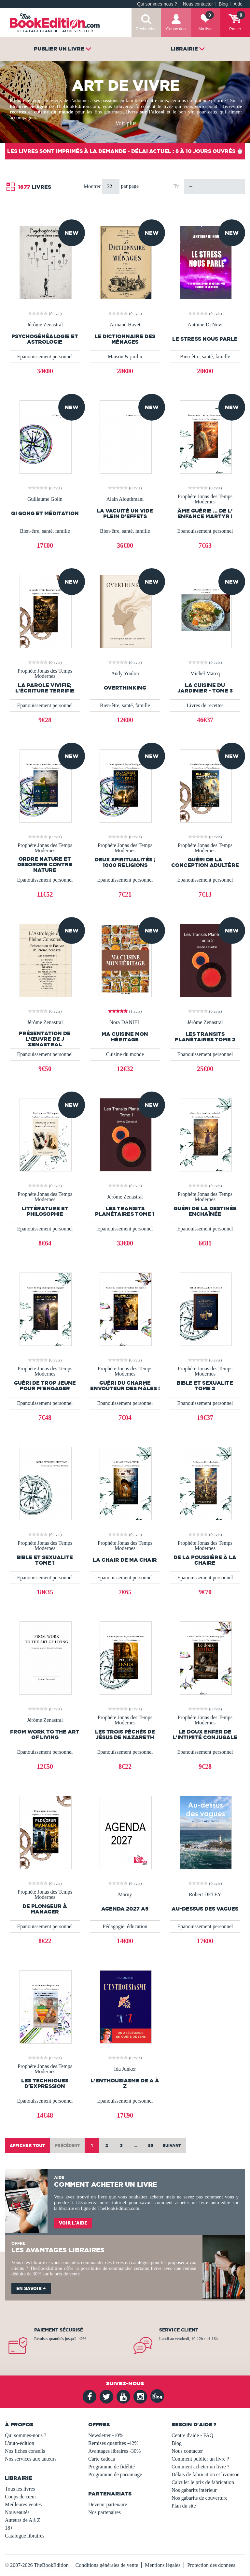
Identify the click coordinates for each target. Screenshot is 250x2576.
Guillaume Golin (44, 499)
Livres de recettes (205, 705)
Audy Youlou (125, 673)
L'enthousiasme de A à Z (124, 2083)
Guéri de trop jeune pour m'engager (45, 1385)
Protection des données (211, 2565)
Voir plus (125, 123)
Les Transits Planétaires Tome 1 (125, 1211)
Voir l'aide (73, 2223)
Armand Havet (125, 324)
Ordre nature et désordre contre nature (44, 864)
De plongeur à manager (44, 1908)
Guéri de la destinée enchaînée (205, 1211)
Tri (177, 186)
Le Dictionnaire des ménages (124, 339)
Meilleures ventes (23, 2504)
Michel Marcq (205, 673)
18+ (9, 2528)
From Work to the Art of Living (44, 1734)
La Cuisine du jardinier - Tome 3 (205, 687)
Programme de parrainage (115, 2474)
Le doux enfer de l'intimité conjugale (205, 1734)
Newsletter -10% (105, 2435)
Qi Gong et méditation (45, 513)
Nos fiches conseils (25, 2451)
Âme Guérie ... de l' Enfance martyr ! (205, 513)
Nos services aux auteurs (31, 2459)
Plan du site (184, 2506)
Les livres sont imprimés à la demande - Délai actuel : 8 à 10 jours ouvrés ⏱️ (125, 151)
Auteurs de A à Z (22, 2520)
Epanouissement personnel (45, 356)
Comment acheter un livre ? (200, 2466)
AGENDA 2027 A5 (124, 1909)
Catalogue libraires (24, 2536)
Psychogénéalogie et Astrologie (44, 339)
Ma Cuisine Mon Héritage (125, 1036)
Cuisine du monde (125, 1054)
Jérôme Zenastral (45, 324)
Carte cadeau (101, 2459)
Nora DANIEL (125, 1022)
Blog (223, 4)
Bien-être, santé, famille (205, 356)
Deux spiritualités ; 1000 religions (125, 862)
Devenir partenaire (107, 2504)
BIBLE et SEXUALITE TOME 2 (205, 1385)
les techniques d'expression (44, 2083)
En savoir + (31, 2288)
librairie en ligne (74, 2208)
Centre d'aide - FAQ (192, 2435)
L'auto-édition (19, 2443)
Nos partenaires (104, 2512)
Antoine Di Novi (205, 324)
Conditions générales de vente (107, 2565)
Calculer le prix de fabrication (203, 2482)
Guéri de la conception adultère (205, 862)
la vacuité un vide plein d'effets (125, 513)
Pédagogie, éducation (125, 1926)
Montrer (93, 186)
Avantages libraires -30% (114, 2451)
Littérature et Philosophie (44, 1211)
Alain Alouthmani (125, 499)
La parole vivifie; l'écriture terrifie (45, 687)
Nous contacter (198, 4)
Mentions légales (162, 2565)
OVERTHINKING (125, 688)
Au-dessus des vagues (205, 1909)
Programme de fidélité (111, 2466)
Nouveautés (17, 2512)
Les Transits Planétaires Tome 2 (205, 1036)
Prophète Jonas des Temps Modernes (205, 499)
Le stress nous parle (205, 339)
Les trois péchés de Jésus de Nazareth (125, 1734)
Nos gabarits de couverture (200, 2498)
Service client (178, 2329)
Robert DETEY (205, 1894)
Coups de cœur (20, 2496)
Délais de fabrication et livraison (206, 2474)
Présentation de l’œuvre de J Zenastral (45, 1039)
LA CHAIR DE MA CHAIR (125, 1560)
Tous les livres (20, 2489)
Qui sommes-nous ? (157, 4)
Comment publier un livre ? (200, 2459)
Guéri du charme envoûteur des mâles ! (125, 1385)
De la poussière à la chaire (205, 1560)
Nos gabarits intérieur (194, 2490)
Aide (238, 4)
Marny (125, 1894)
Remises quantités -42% (113, 2443)
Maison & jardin (125, 356)
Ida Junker (125, 2069)
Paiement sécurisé (58, 2329)
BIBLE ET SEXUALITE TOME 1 (45, 1560)
